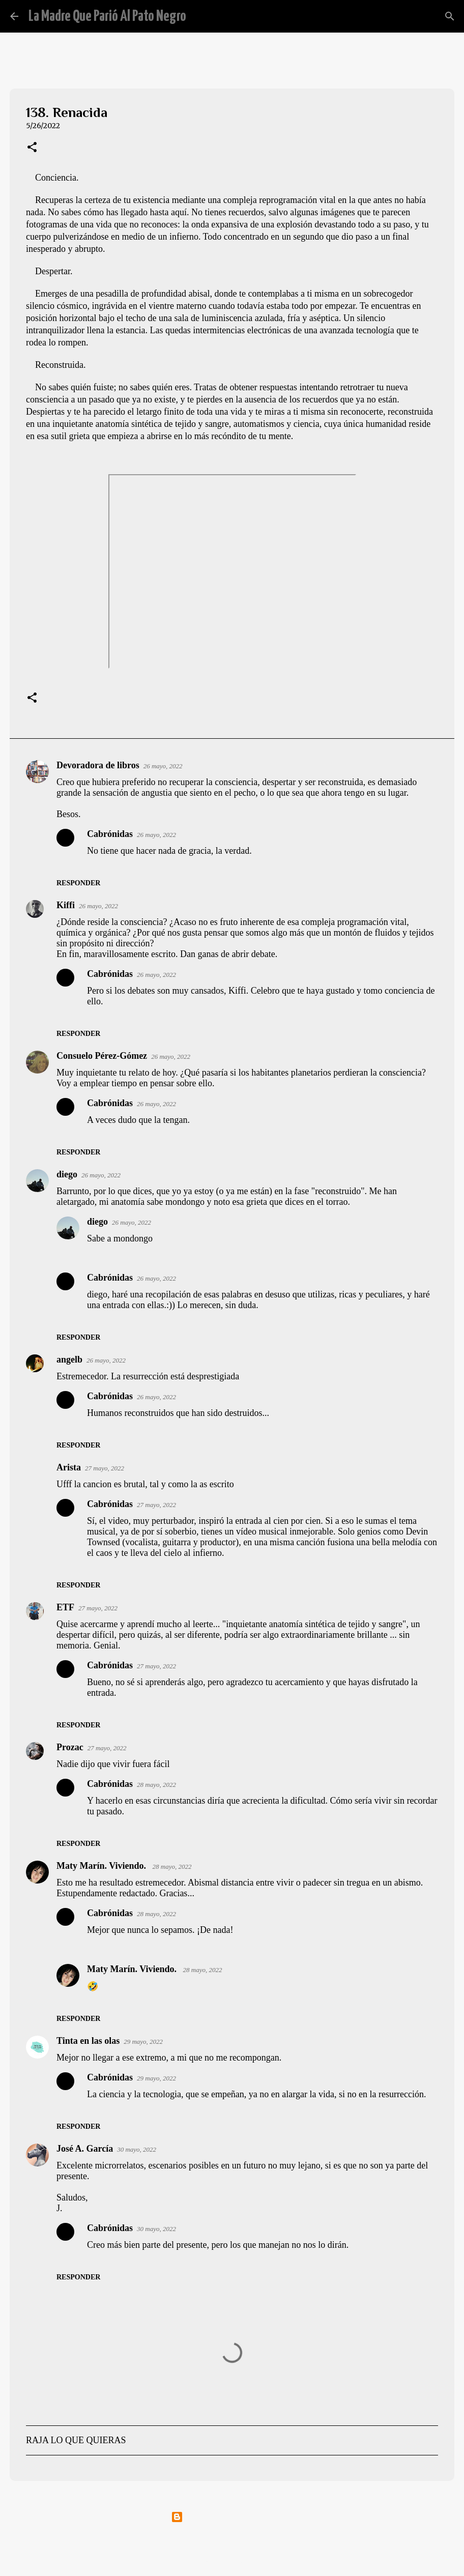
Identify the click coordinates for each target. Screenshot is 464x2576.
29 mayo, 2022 (143, 2041)
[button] (32, 148)
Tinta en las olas (88, 2041)
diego (66, 1174)
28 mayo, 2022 (156, 1784)
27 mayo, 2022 (104, 1468)
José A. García (84, 2149)
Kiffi (65, 905)
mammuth (258, 2538)
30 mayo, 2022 (136, 2149)
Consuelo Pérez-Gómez (101, 1056)
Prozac (69, 1747)
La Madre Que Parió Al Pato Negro (107, 16)
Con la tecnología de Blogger (232, 2517)
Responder (78, 883)
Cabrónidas (110, 834)
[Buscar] (200, 16)
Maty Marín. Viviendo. (102, 1866)
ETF (65, 1607)
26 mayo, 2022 (163, 766)
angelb (69, 1359)
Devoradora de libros (97, 765)
